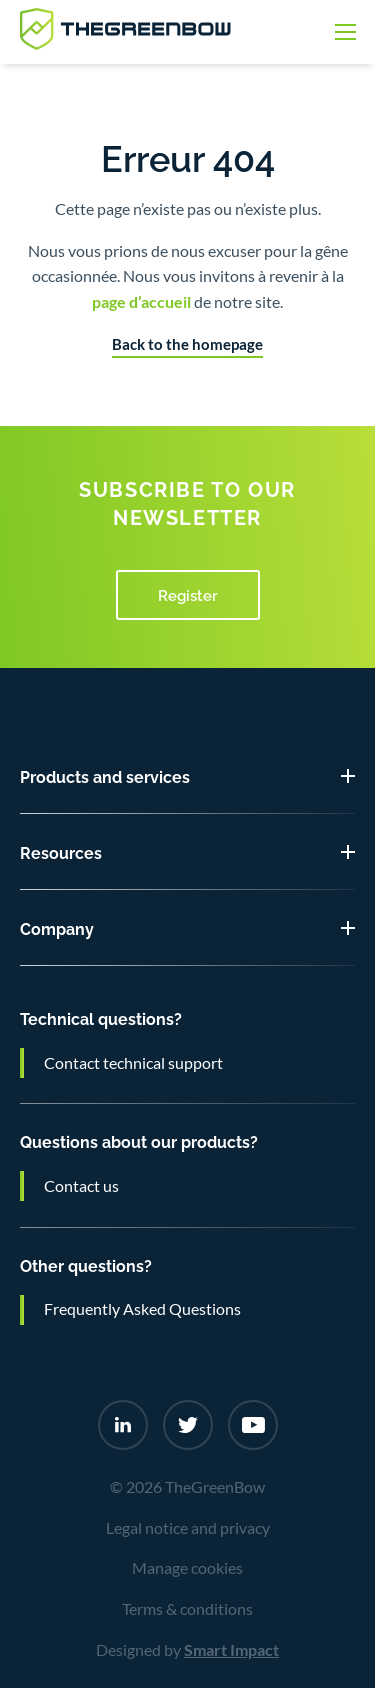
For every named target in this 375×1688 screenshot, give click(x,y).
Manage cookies (187, 1568)
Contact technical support (133, 1063)
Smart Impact (231, 1650)
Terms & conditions (187, 1609)
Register (188, 594)
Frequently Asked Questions (142, 1309)
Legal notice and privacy (188, 1528)
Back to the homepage (187, 344)
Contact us (81, 1186)
